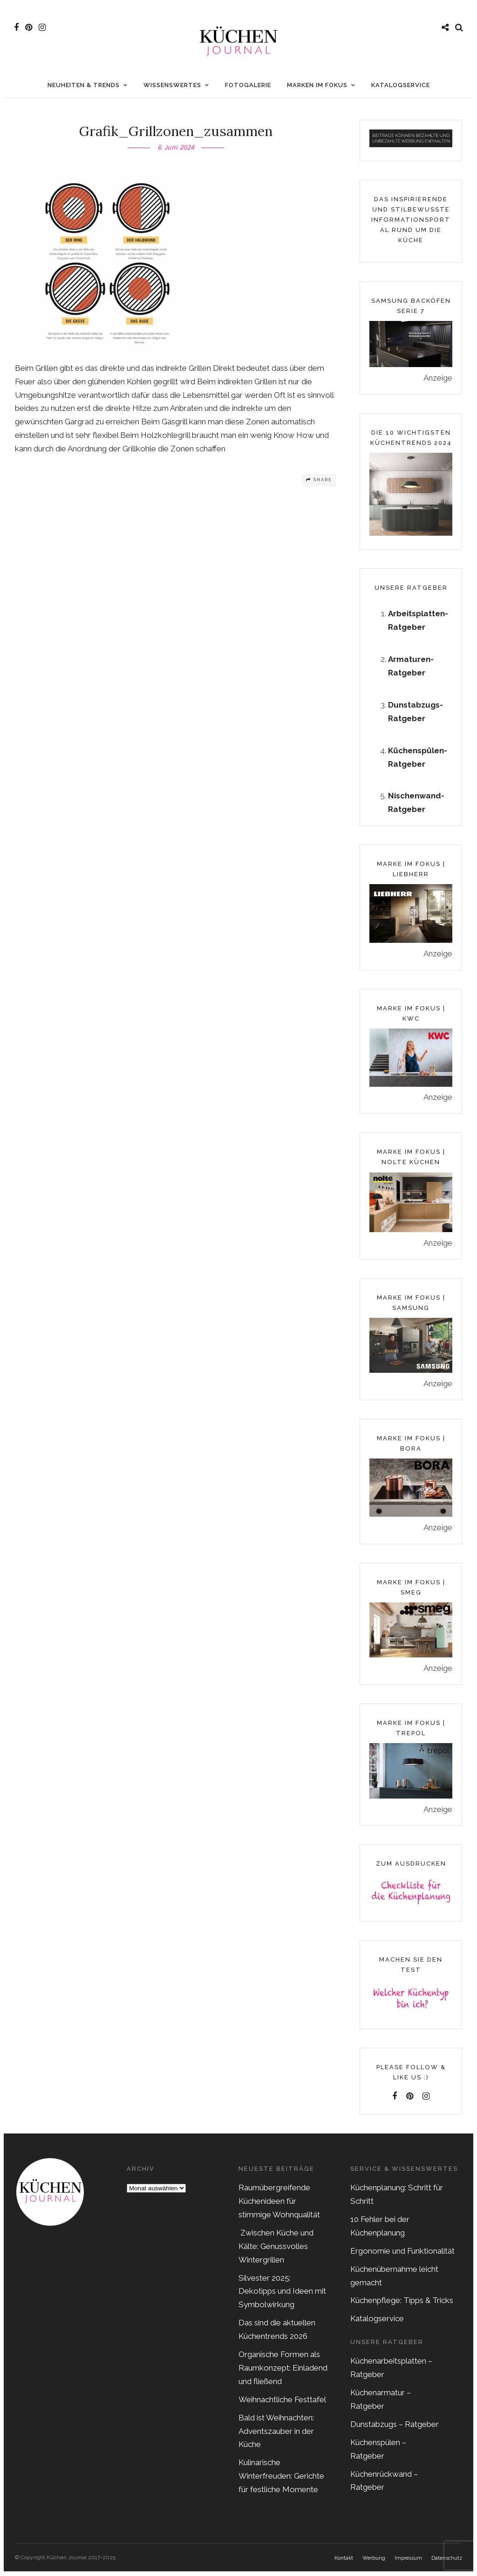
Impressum (408, 2563)
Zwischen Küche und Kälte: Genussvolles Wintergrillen (275, 2251)
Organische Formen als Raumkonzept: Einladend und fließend (282, 2372)
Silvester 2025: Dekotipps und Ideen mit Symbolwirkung (282, 2296)
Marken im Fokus (317, 89)
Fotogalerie (248, 89)
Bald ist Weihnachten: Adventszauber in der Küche (276, 2436)
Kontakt (343, 2563)
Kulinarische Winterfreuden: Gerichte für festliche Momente (281, 2480)
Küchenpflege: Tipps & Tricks (401, 2305)
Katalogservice (400, 89)
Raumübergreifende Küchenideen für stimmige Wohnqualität (279, 2206)
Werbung (373, 2563)
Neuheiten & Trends (84, 89)
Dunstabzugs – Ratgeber (394, 2428)
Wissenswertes (172, 89)
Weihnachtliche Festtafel (282, 2404)
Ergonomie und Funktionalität (402, 2255)
